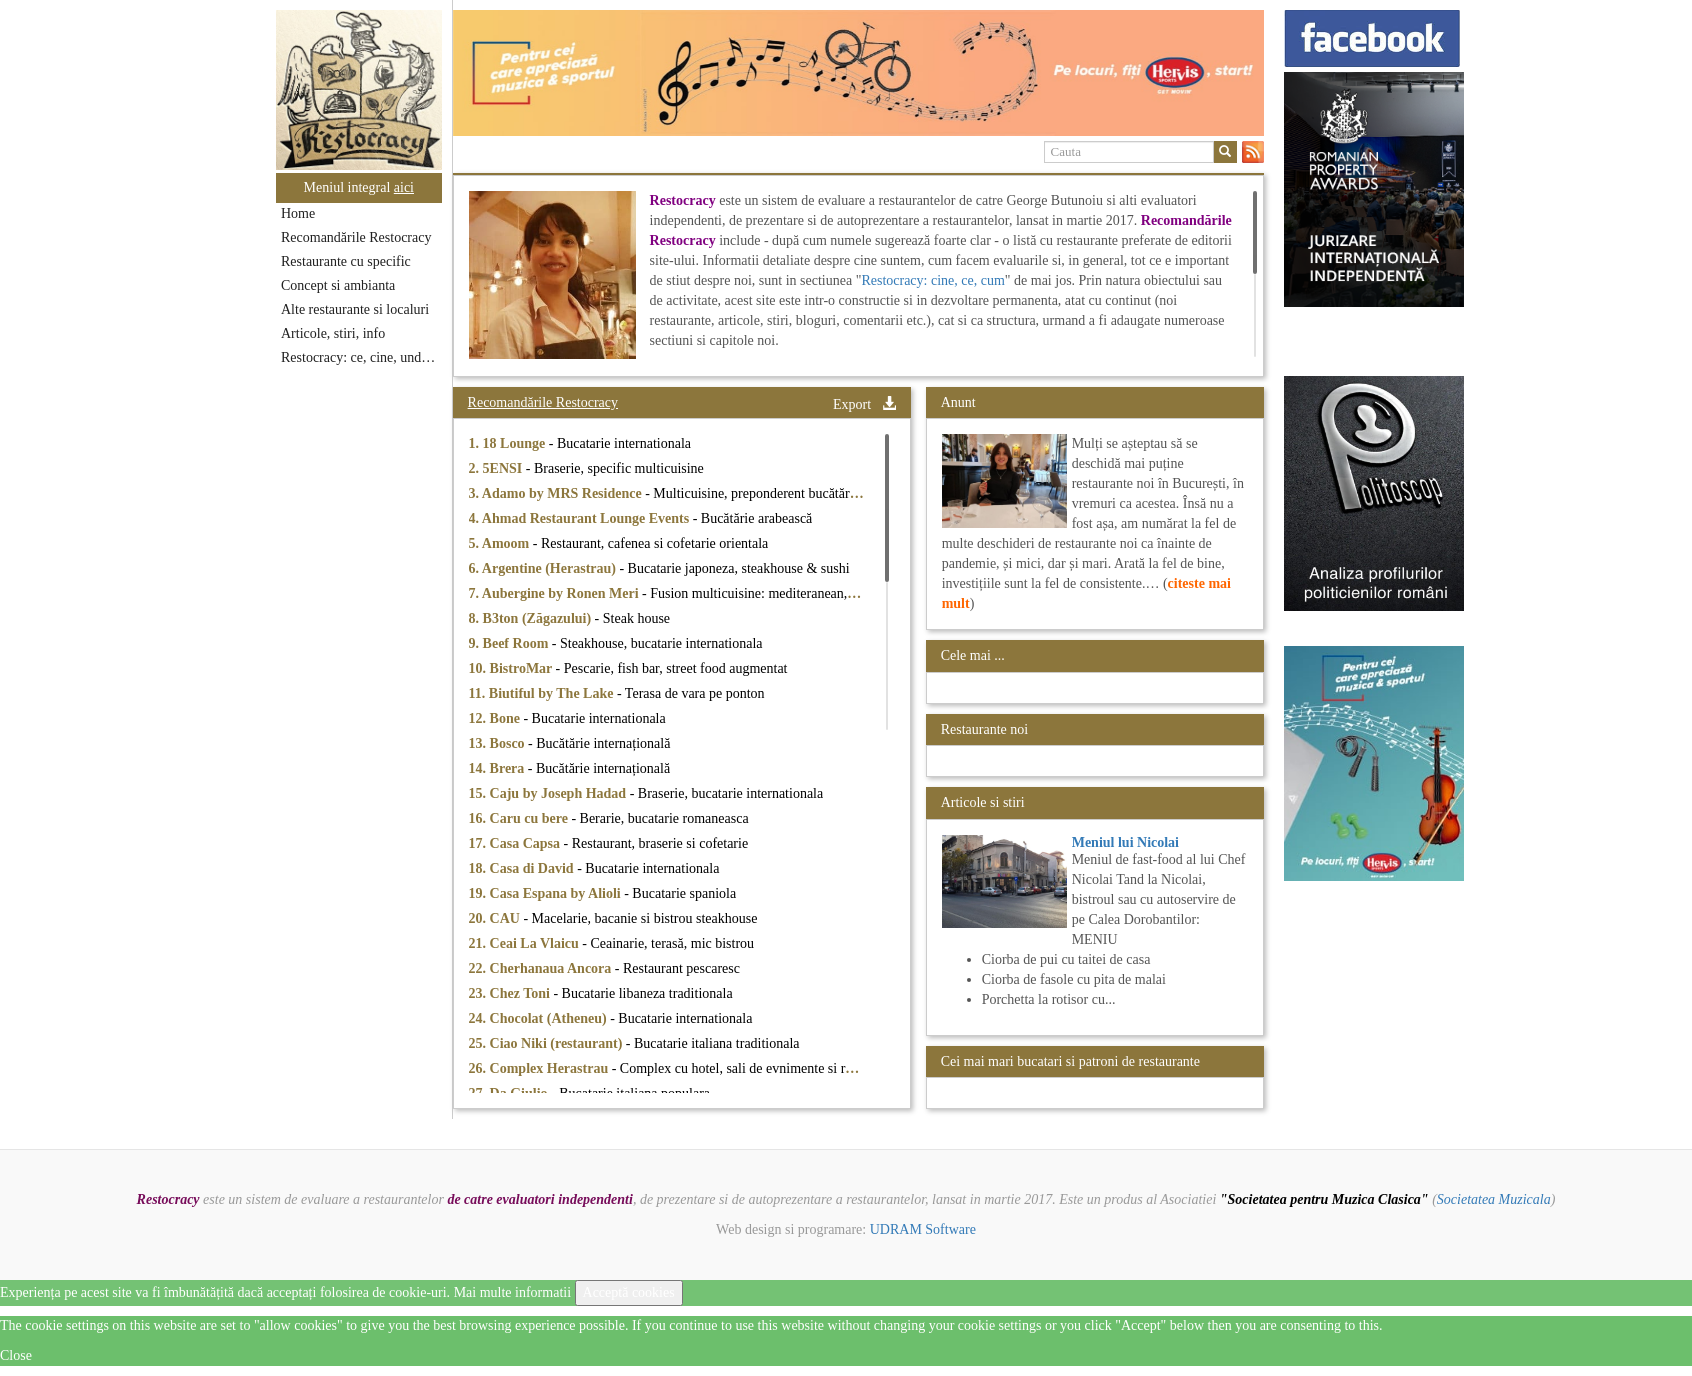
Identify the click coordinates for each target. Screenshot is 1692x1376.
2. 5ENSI (497, 468)
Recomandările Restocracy (356, 237)
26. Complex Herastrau (540, 1068)
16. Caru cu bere (520, 818)
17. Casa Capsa (516, 843)
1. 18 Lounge (509, 443)
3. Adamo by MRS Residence (557, 493)
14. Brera (498, 768)
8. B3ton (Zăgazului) (532, 618)
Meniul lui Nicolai (1125, 842)
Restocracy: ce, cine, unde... (359, 357)
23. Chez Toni (511, 993)
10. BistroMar (512, 668)
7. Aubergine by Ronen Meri (555, 593)
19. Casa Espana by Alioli (547, 893)
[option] (858, 73)
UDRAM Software (923, 1229)
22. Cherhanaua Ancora (542, 968)
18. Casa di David (523, 868)
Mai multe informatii (512, 1292)
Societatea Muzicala (1494, 1199)
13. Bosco (499, 743)
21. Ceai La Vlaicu (526, 943)
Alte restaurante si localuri (355, 309)
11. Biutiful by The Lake (543, 693)
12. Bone (496, 718)
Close (16, 1355)
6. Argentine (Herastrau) (544, 568)
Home (298, 213)
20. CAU (496, 918)
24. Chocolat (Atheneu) (540, 1018)
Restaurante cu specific (346, 261)
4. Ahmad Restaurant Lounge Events (581, 518)
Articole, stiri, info (333, 333)
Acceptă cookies (629, 1292)
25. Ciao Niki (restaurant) (547, 1043)
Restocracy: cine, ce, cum (932, 280)
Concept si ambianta (338, 285)
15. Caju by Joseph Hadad (549, 793)
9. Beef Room (510, 643)
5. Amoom (501, 543)
